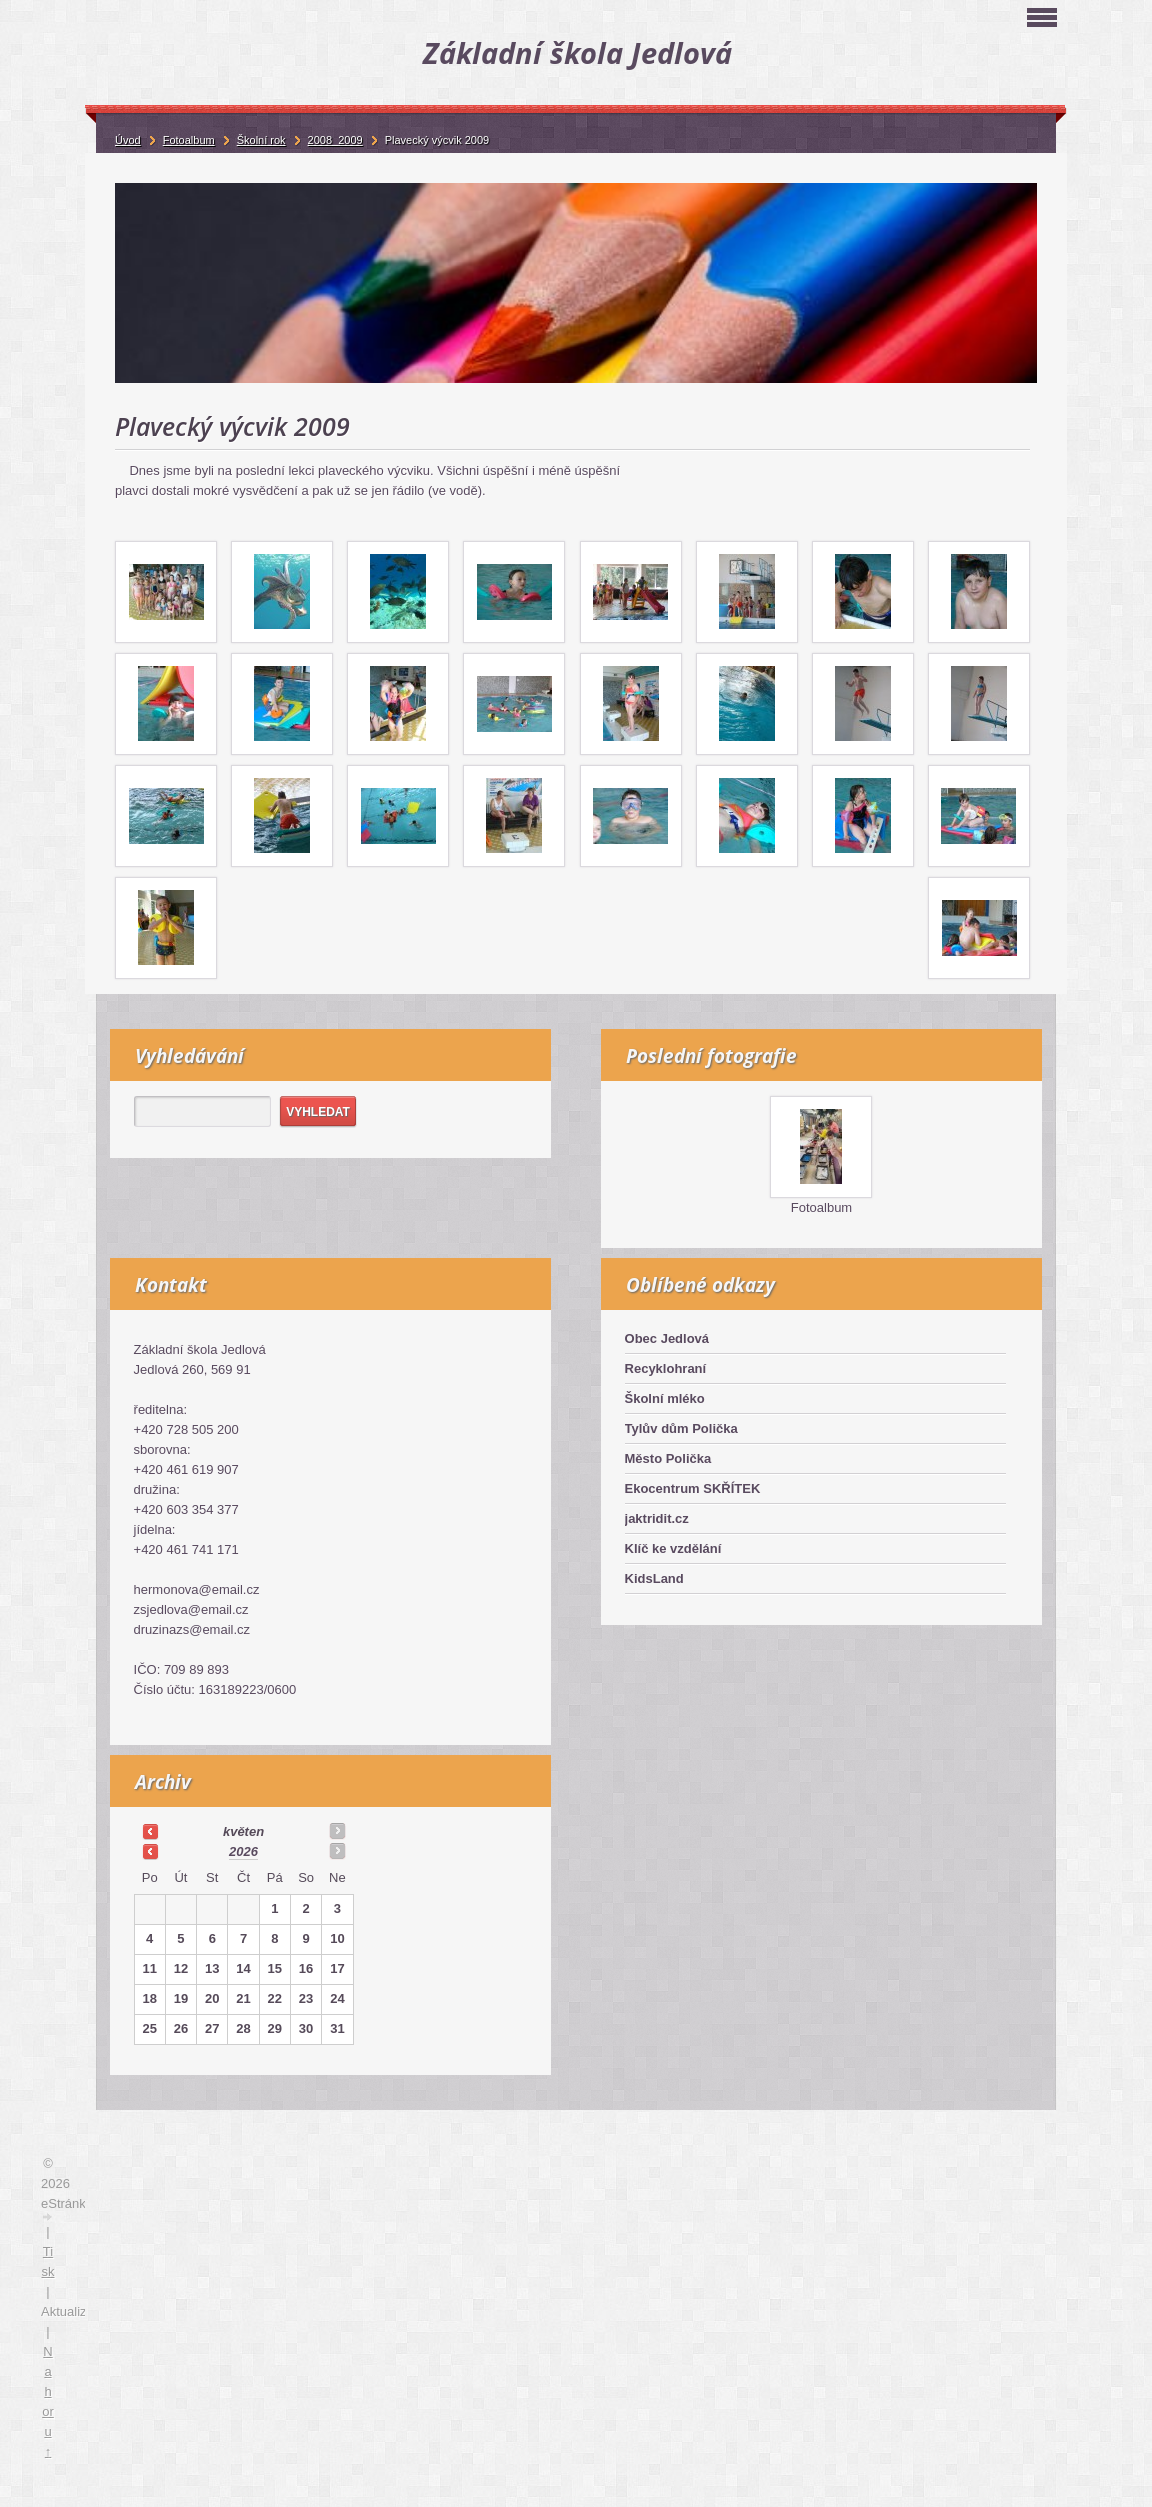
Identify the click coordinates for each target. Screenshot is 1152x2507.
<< (150, 1831)
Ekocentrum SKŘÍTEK (693, 1488)
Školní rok (261, 140)
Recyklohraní (666, 1368)
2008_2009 (335, 140)
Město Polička (668, 1458)
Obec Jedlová (667, 1338)
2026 (243, 1851)
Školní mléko (665, 1398)
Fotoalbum (821, 1207)
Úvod (128, 140)
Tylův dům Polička (681, 1428)
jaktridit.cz (657, 1518)
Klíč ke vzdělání (673, 1548)
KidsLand (654, 1578)
